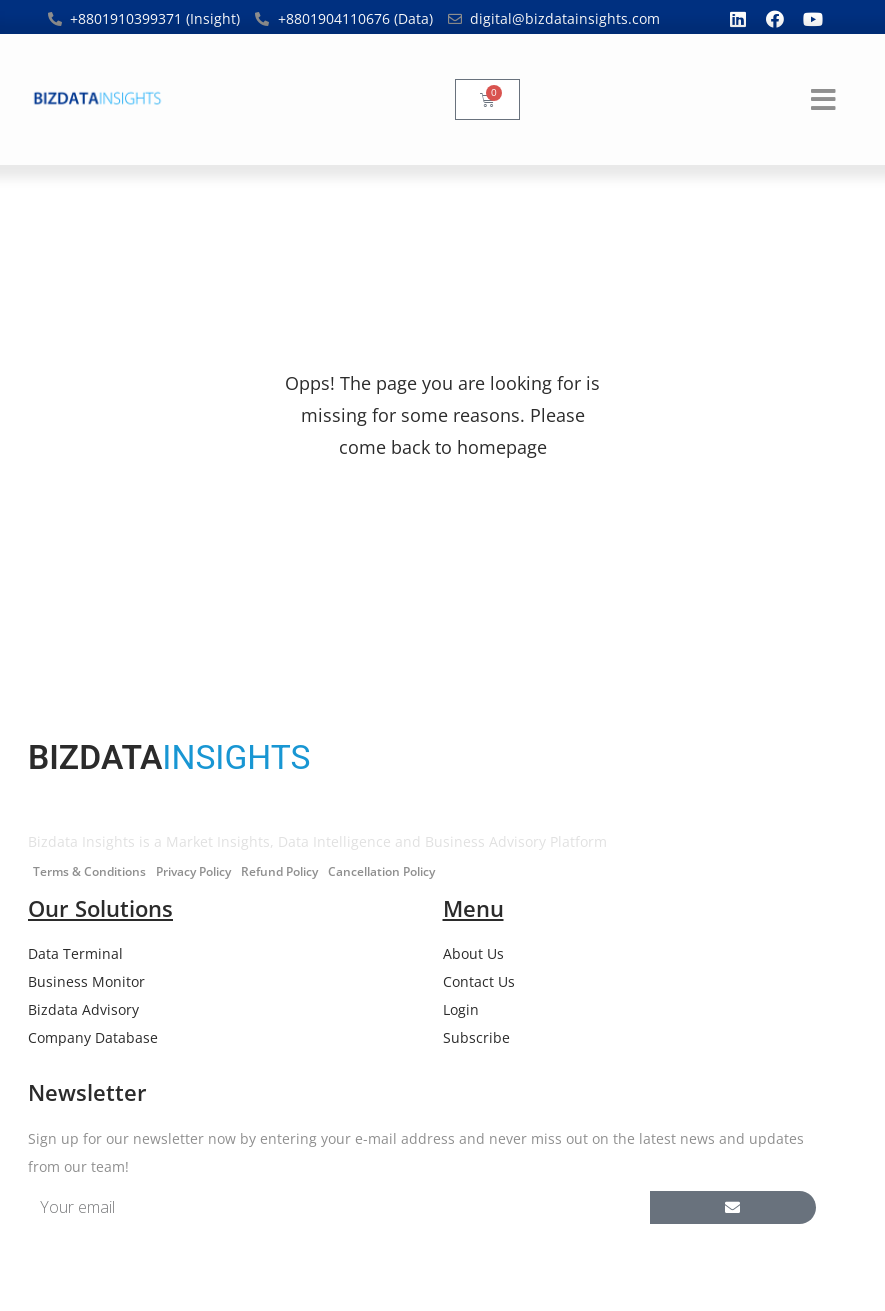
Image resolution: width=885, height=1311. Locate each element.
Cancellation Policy (381, 871)
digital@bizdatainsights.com (565, 18)
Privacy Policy (193, 871)
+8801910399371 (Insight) (155, 18)
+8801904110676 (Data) (355, 18)
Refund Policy (279, 871)
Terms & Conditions (89, 871)
